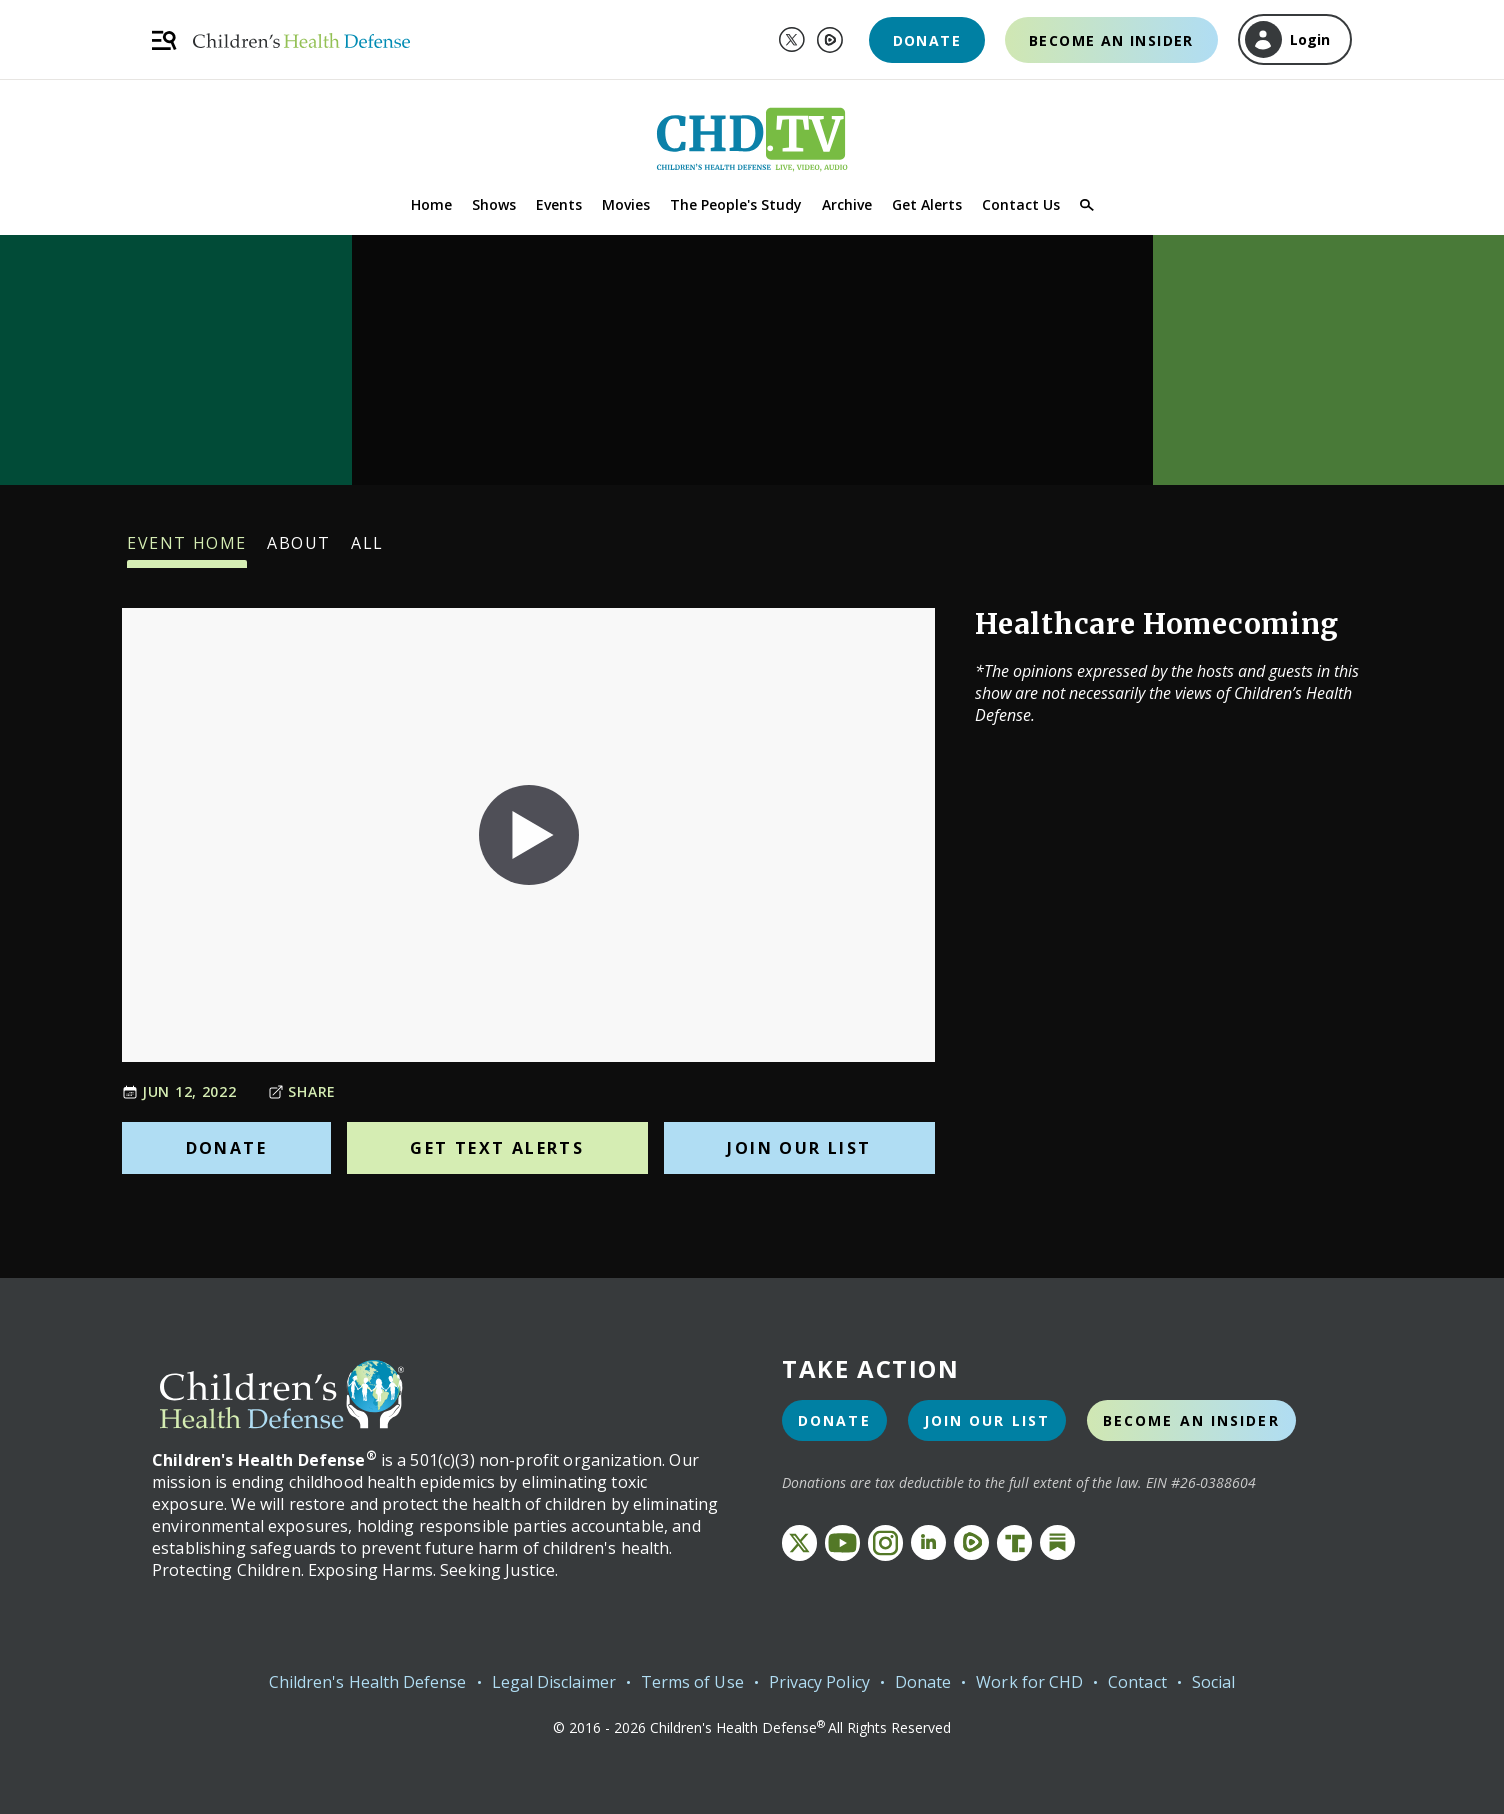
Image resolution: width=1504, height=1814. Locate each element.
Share (302, 1091)
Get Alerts (927, 204)
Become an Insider (1111, 40)
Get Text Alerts (497, 1148)
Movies (626, 204)
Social (1213, 1682)
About (299, 550)
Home (431, 204)
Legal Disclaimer (554, 1682)
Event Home (187, 550)
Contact (1137, 1682)
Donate (927, 40)
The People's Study (736, 204)
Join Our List (799, 1148)
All (367, 550)
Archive (847, 204)
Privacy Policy (819, 1682)
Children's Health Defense (368, 1682)
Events (559, 204)
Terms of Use (692, 1682)
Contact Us (1021, 204)
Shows (494, 204)
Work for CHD (1029, 1682)
